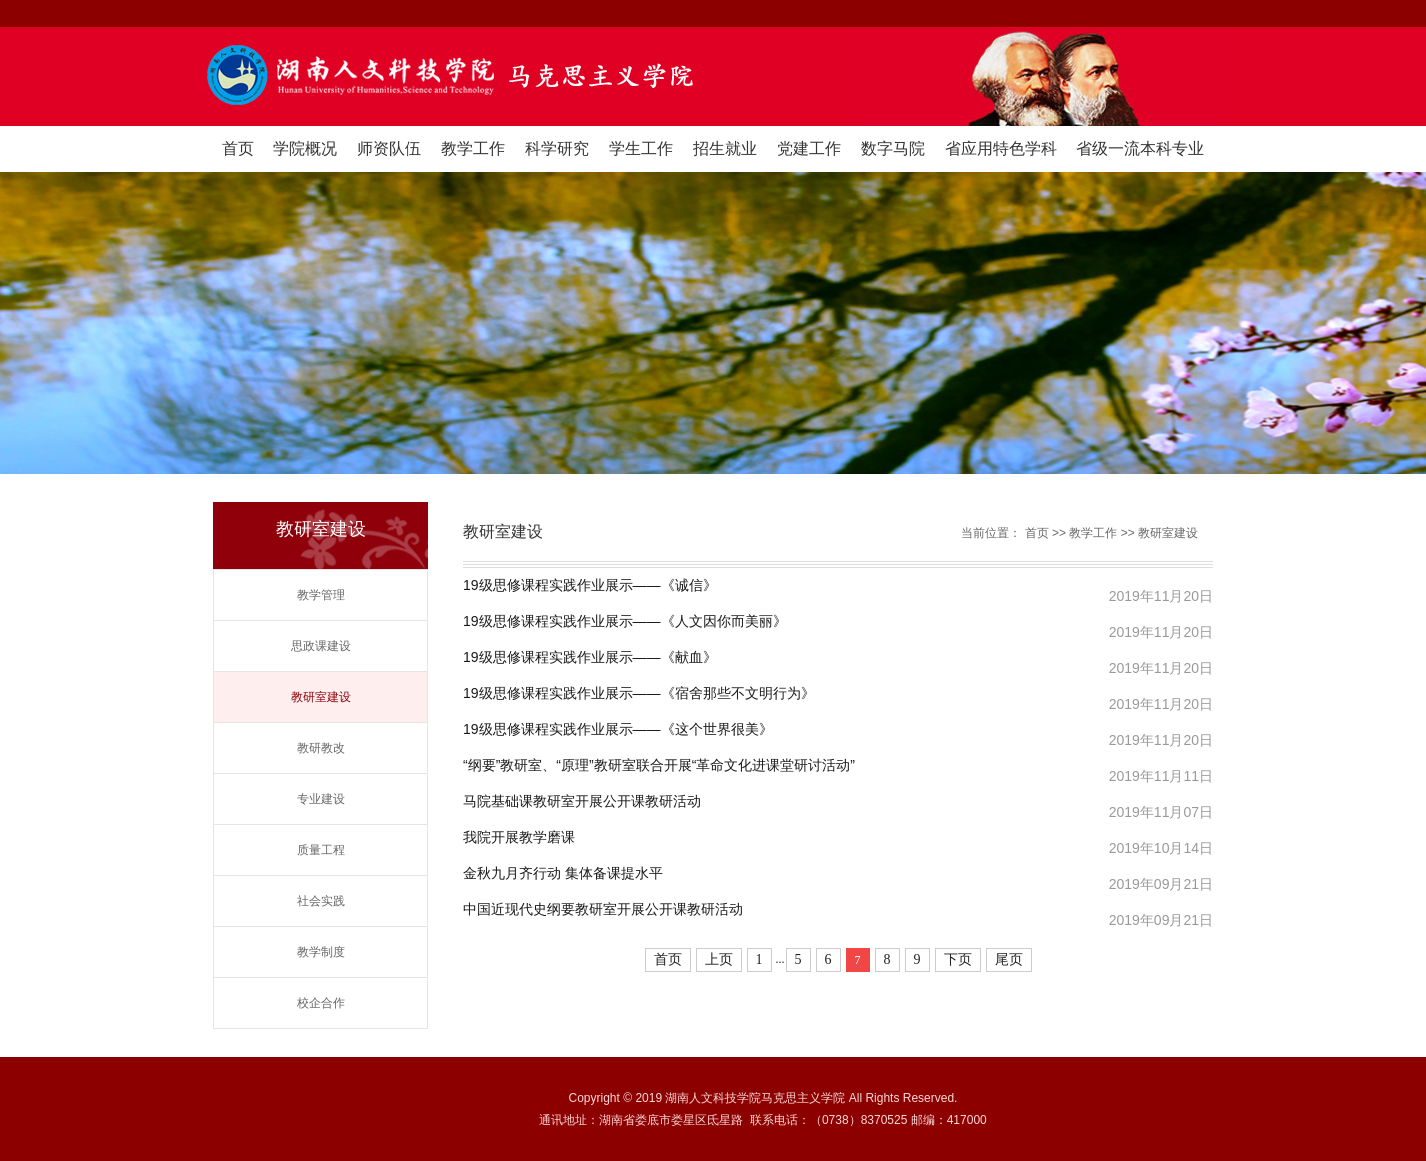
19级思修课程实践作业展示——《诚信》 (590, 585)
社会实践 (321, 901)
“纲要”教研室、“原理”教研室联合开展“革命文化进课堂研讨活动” (659, 765)
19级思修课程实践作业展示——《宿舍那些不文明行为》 (639, 693)
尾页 (1009, 959)
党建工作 (809, 148)
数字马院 (893, 148)
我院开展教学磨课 (519, 837)
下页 (958, 959)
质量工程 (321, 850)
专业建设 (321, 799)
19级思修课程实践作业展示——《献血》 (590, 657)
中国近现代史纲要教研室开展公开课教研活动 (603, 909)
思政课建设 (321, 646)
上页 (719, 959)
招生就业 (725, 148)
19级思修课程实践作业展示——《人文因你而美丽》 (625, 621)
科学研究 (557, 148)
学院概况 (305, 148)
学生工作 (641, 148)
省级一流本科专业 (1140, 148)
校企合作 (321, 1003)
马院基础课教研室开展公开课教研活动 (582, 801)
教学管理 (321, 595)
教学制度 (321, 952)
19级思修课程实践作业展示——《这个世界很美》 (618, 729)
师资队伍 (389, 148)
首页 (238, 148)
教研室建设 (321, 697)
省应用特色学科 (1001, 148)
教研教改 (321, 748)
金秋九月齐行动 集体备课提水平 (563, 873)
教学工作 (473, 148)
